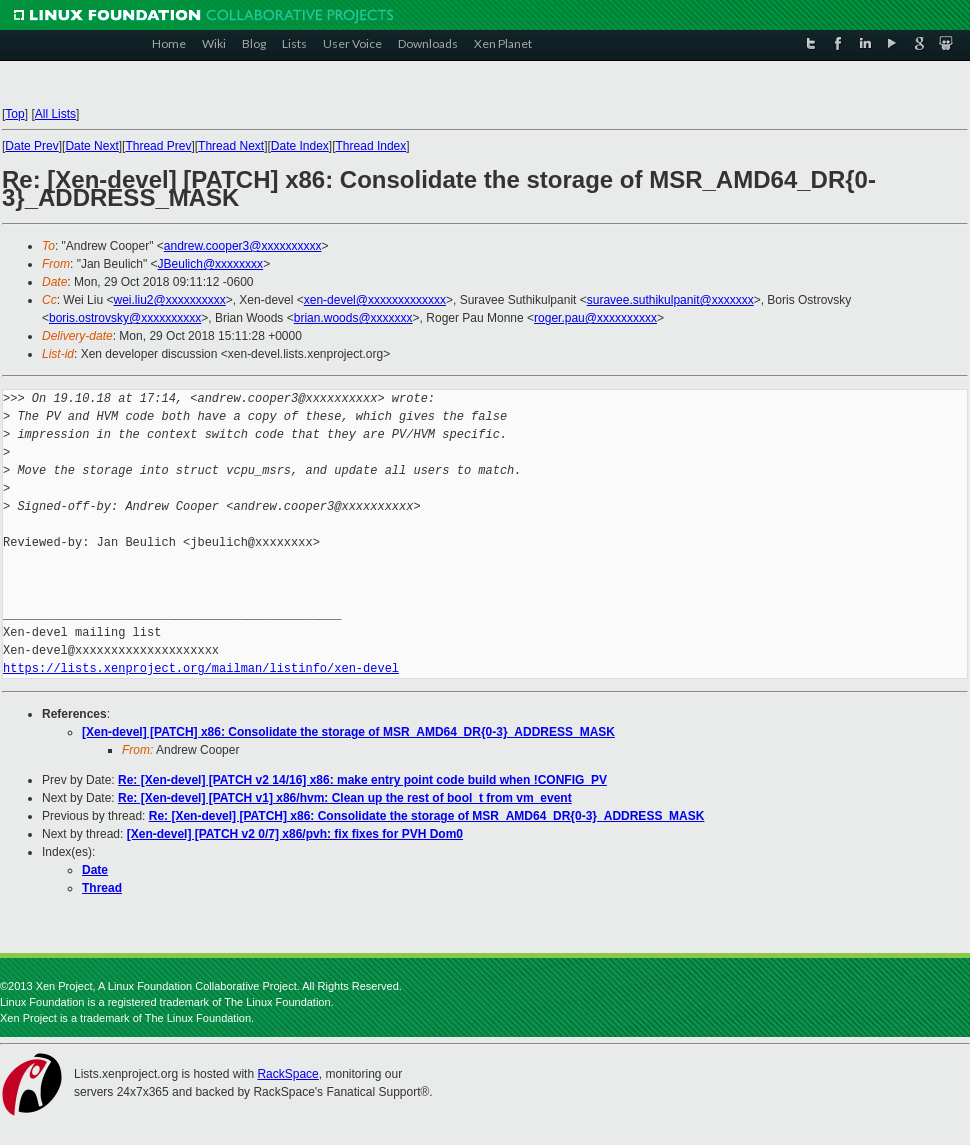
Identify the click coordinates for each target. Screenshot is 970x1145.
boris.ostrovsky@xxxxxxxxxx (125, 318)
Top (14, 114)
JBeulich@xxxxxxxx (211, 264)
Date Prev (31, 146)
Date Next (91, 146)
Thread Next (231, 146)
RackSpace (287, 1074)
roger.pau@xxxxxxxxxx (595, 318)
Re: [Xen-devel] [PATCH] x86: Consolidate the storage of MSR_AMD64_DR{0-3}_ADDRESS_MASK (427, 816)
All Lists (55, 114)
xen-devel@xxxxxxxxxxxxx (375, 300)
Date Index (300, 146)
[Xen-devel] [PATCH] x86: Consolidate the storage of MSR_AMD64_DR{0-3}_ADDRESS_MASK (348, 732)
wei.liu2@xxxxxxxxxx (169, 300)
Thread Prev (158, 146)
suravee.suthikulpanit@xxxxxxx (670, 300)
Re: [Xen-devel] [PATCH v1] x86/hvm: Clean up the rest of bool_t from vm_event (345, 798)
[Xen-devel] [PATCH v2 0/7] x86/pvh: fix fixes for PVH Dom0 (295, 834)
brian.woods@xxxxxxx (353, 318)
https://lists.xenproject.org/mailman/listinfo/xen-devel (201, 668)
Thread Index (371, 146)
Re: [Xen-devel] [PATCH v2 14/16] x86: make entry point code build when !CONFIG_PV (362, 780)
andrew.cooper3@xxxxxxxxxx (243, 246)
